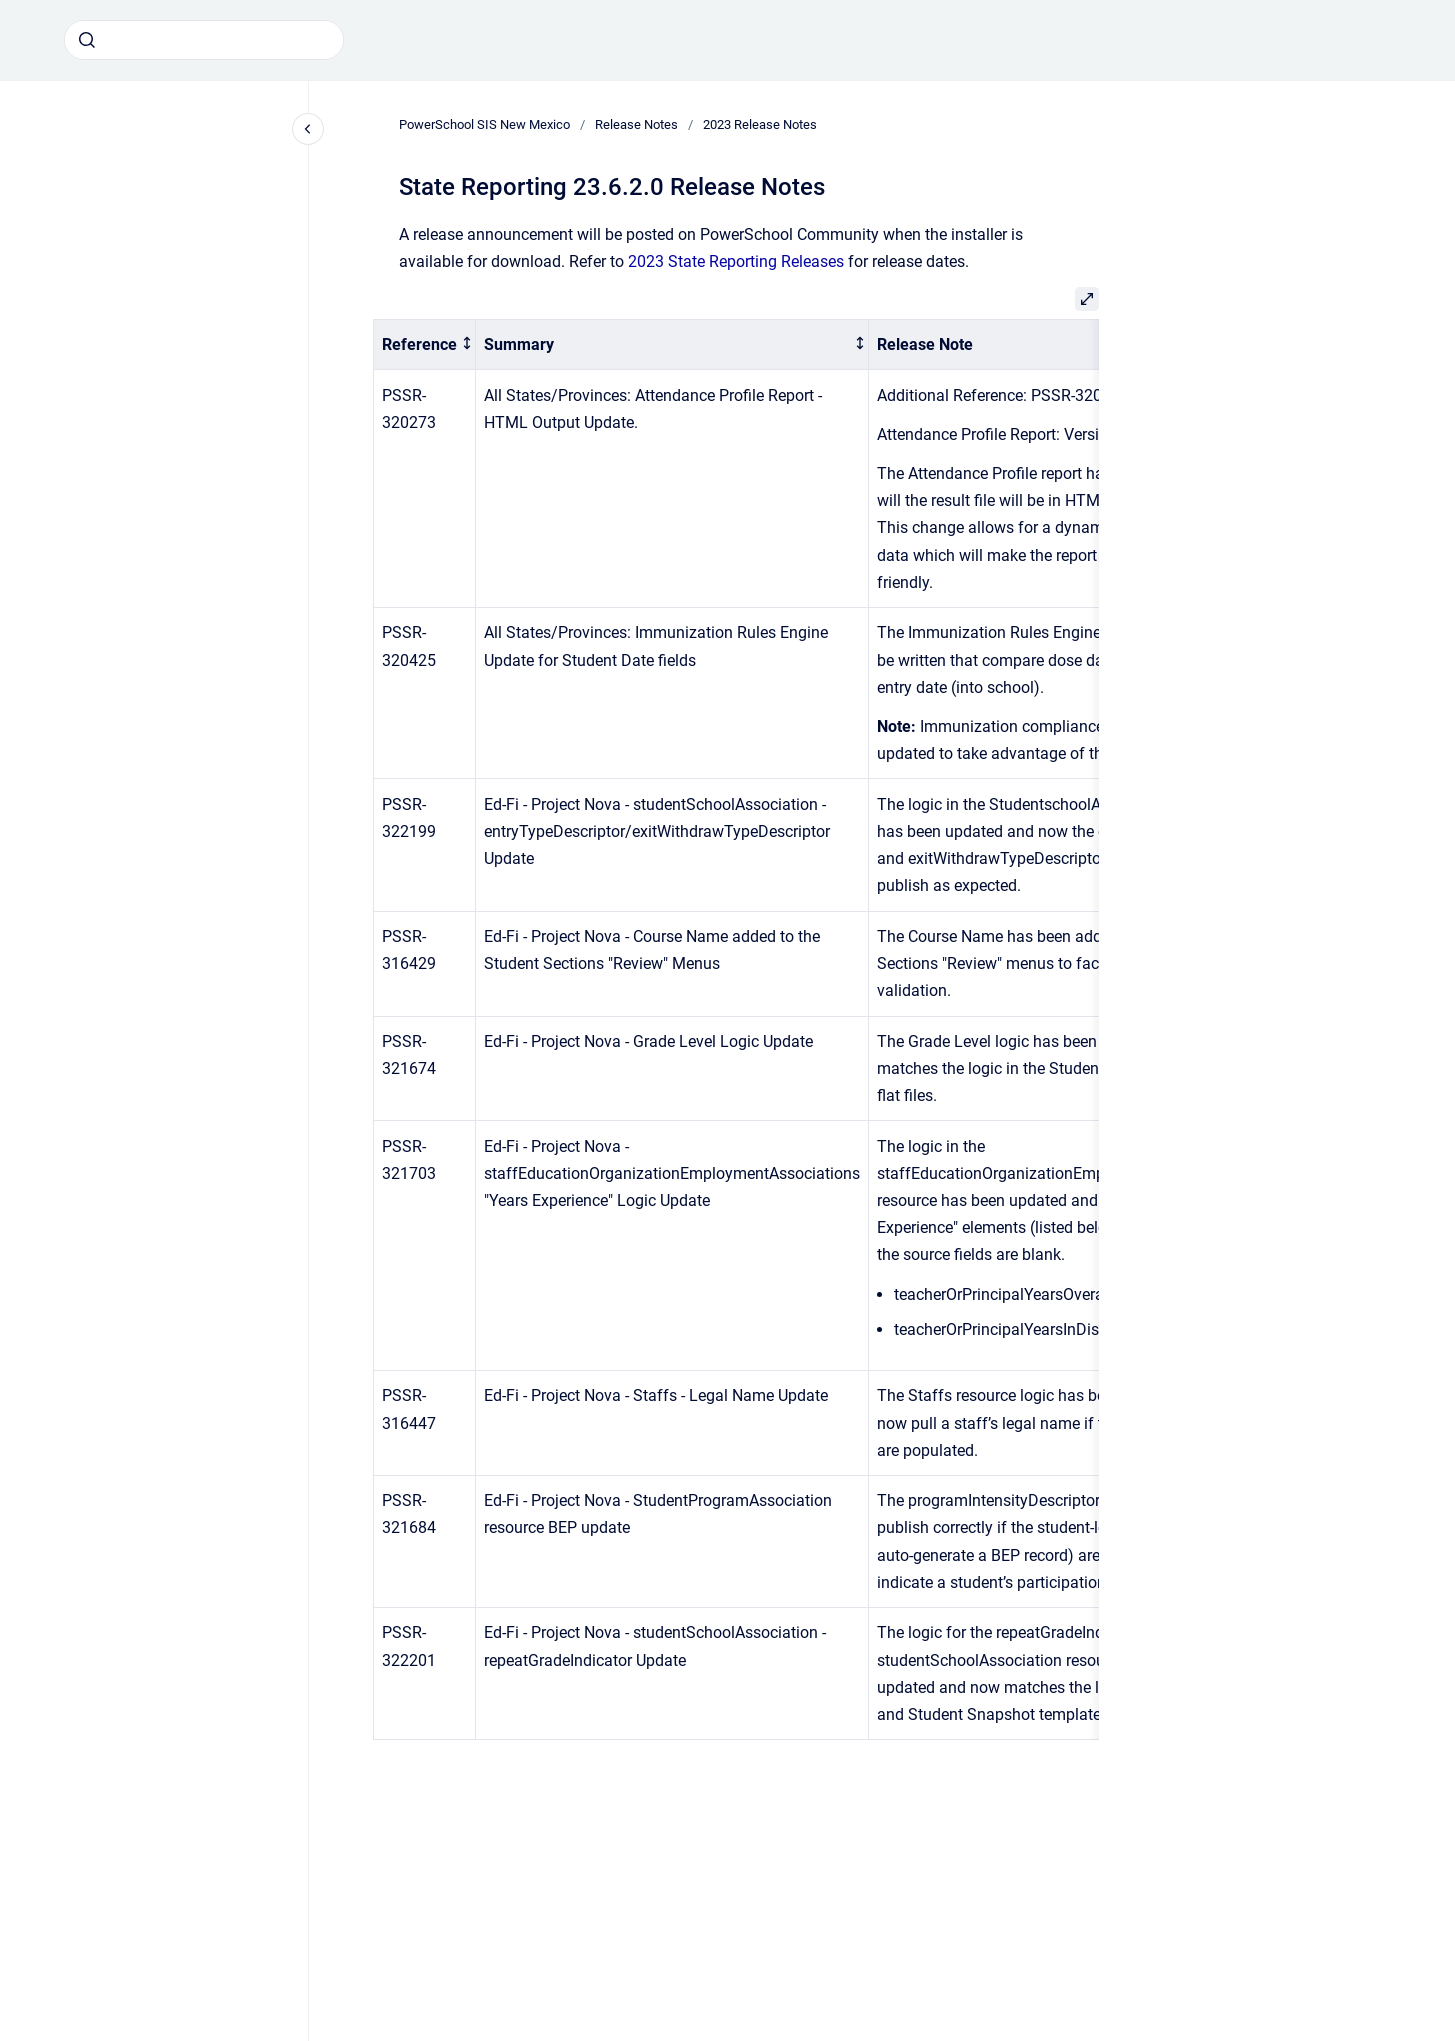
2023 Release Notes (760, 124)
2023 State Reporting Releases (736, 261)
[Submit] (87, 40)
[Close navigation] (308, 129)
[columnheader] (425, 344)
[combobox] (204, 40)
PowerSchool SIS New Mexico (484, 124)
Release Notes (636, 124)
